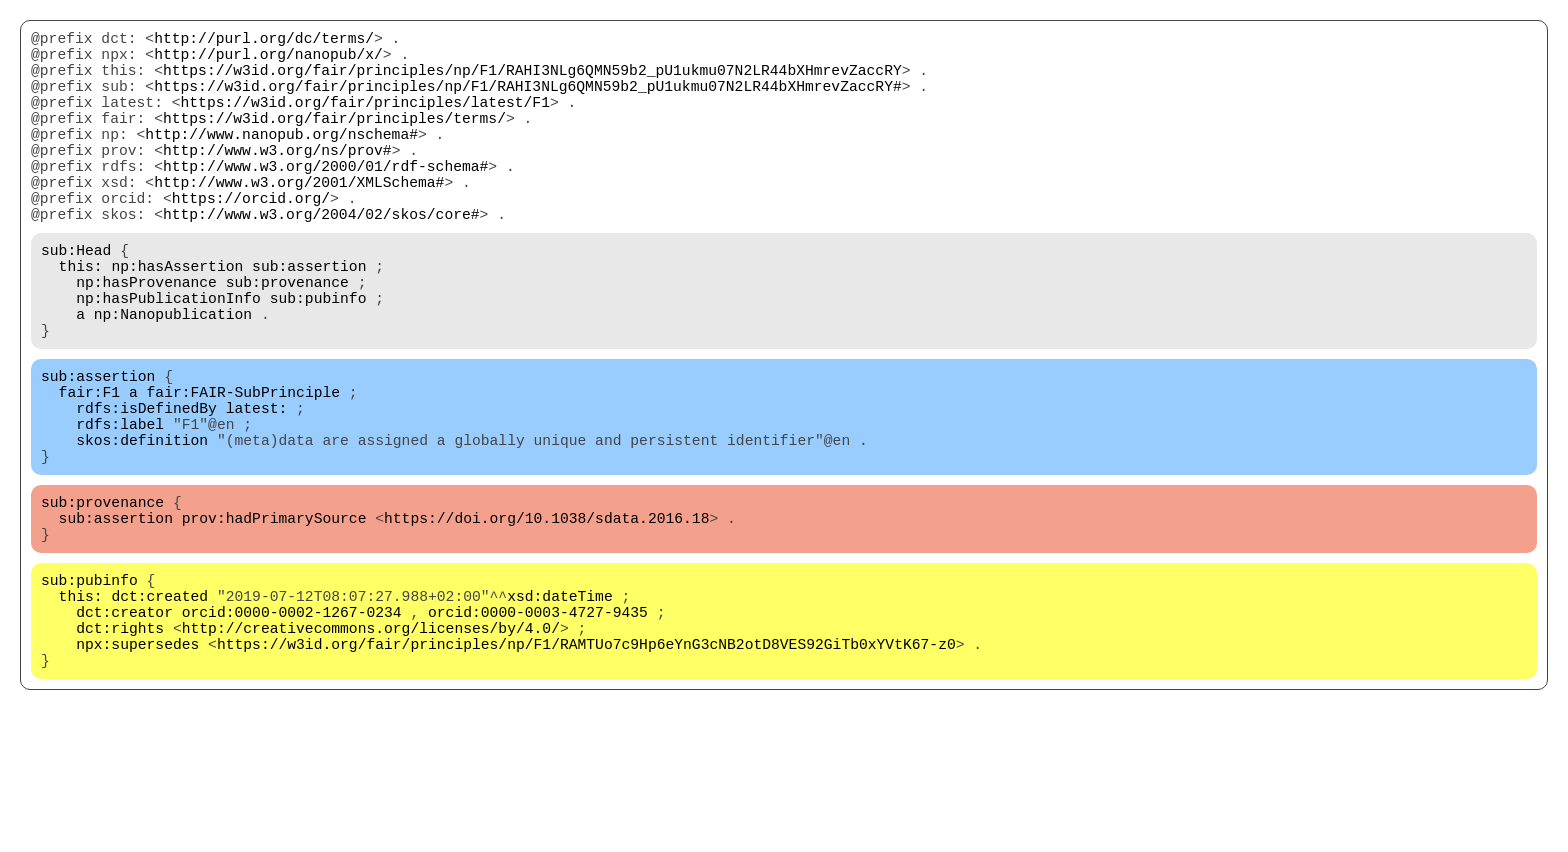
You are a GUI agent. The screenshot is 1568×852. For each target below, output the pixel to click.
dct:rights (120, 751)
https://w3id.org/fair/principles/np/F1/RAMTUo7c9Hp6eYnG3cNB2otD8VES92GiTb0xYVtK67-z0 (586, 771)
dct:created (159, 711)
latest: (257, 491)
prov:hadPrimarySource (274, 621)
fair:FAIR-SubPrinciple (243, 471)
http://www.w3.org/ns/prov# (277, 181)
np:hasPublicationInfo (168, 361)
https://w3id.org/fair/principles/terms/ (334, 141)
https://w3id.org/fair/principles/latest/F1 (365, 121)
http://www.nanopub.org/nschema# (281, 161)
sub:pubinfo (318, 361)
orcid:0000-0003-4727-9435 (538, 731)
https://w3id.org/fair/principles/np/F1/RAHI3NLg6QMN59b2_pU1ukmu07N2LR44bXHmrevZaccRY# (527, 101)
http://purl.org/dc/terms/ (264, 41)
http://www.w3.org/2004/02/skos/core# (321, 261)
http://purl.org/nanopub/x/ (268, 61)
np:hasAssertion (177, 321)
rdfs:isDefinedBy (146, 491)
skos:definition (142, 531)
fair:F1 (90, 471)
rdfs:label (120, 511)
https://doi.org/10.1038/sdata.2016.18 (546, 621)
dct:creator (124, 731)
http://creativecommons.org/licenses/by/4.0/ (371, 751)
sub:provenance (287, 341)
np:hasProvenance (146, 341)
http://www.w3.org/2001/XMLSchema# (299, 221)
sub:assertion (309, 321)
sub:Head (76, 301)
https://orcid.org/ (251, 241)
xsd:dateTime (560, 711)
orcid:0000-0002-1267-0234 (292, 731)
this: (81, 321)
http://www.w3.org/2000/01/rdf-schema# (325, 201)
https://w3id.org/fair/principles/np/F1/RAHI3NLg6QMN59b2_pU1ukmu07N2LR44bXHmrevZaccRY (532, 81)
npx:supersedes (137, 771)
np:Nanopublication (173, 381)
